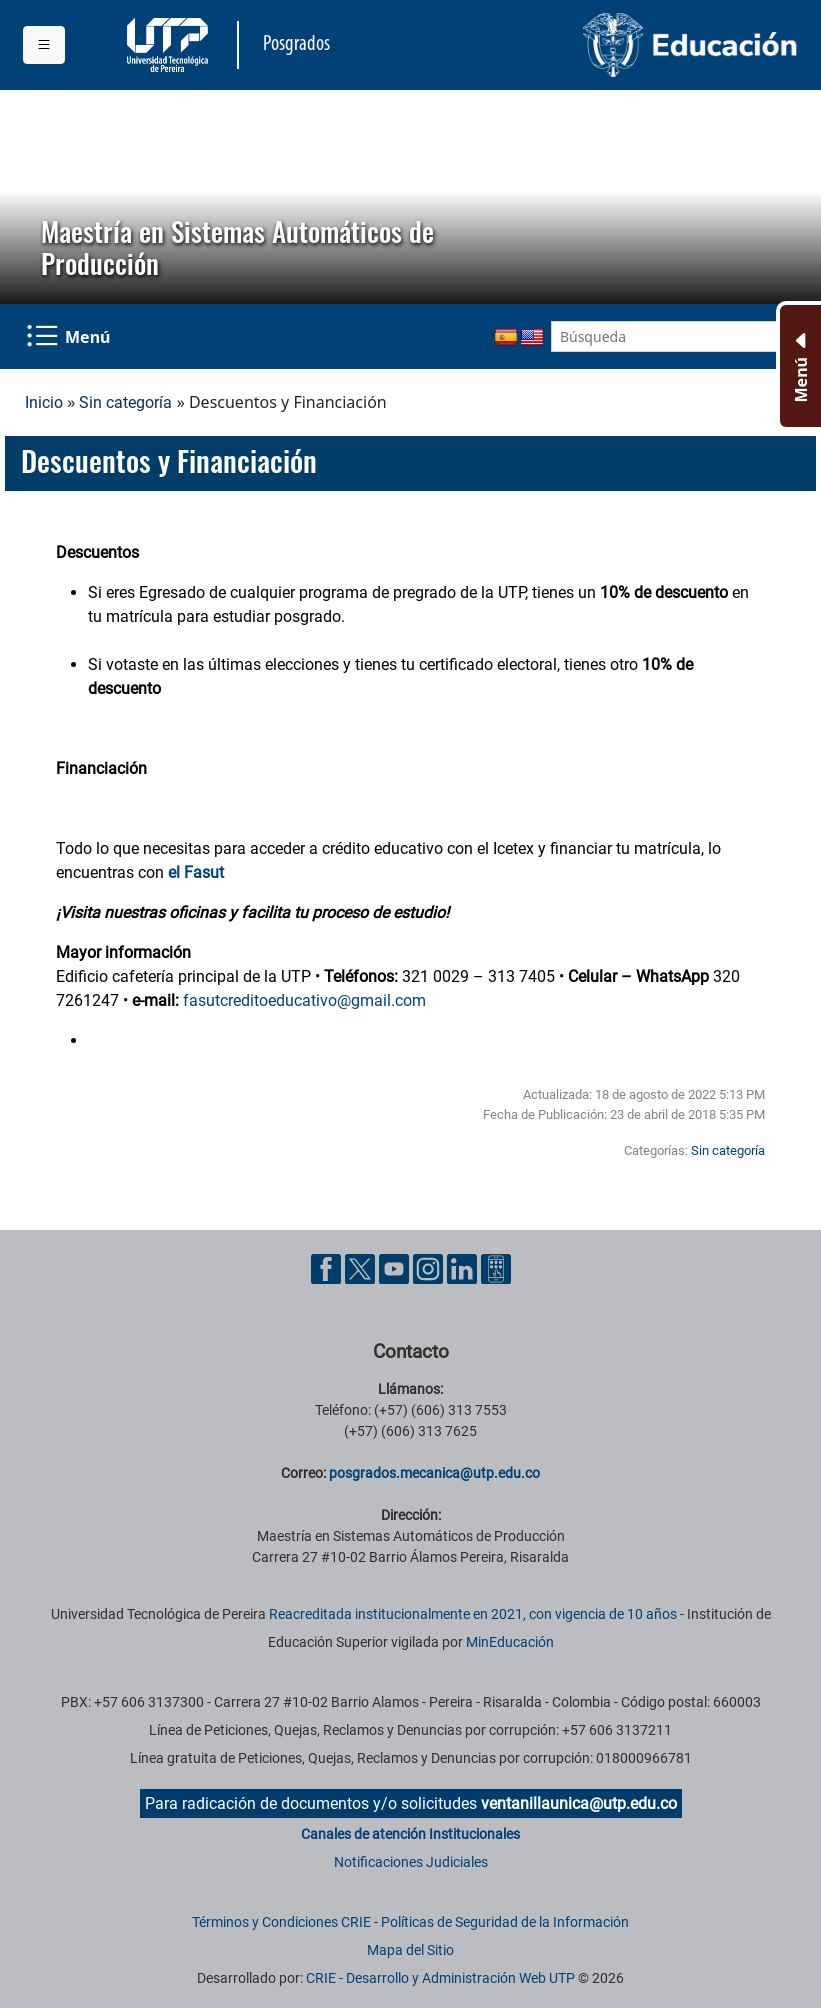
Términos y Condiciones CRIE (281, 1922)
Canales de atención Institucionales (410, 1834)
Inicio (44, 402)
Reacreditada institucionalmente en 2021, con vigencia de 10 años (473, 1614)
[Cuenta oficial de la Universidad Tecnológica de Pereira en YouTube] (396, 1268)
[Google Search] (664, 336)
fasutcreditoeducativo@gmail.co (297, 1000)
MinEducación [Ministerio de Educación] (510, 1642)
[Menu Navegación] (70, 336)
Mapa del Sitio (410, 1950)
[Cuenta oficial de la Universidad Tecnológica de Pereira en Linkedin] (464, 1268)
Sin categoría (125, 402)
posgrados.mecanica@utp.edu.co (434, 1473)
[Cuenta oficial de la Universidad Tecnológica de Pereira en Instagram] (430, 1268)
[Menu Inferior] (798, 366)
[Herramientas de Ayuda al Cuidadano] (496, 1268)
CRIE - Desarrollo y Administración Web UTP (440, 1978)
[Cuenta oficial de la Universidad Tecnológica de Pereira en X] (362, 1268)
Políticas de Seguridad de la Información (505, 1922)
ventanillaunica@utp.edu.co (579, 1803)
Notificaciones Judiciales (411, 1862)
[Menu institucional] (44, 45)
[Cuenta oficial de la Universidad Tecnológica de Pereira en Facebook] (328, 1268)
